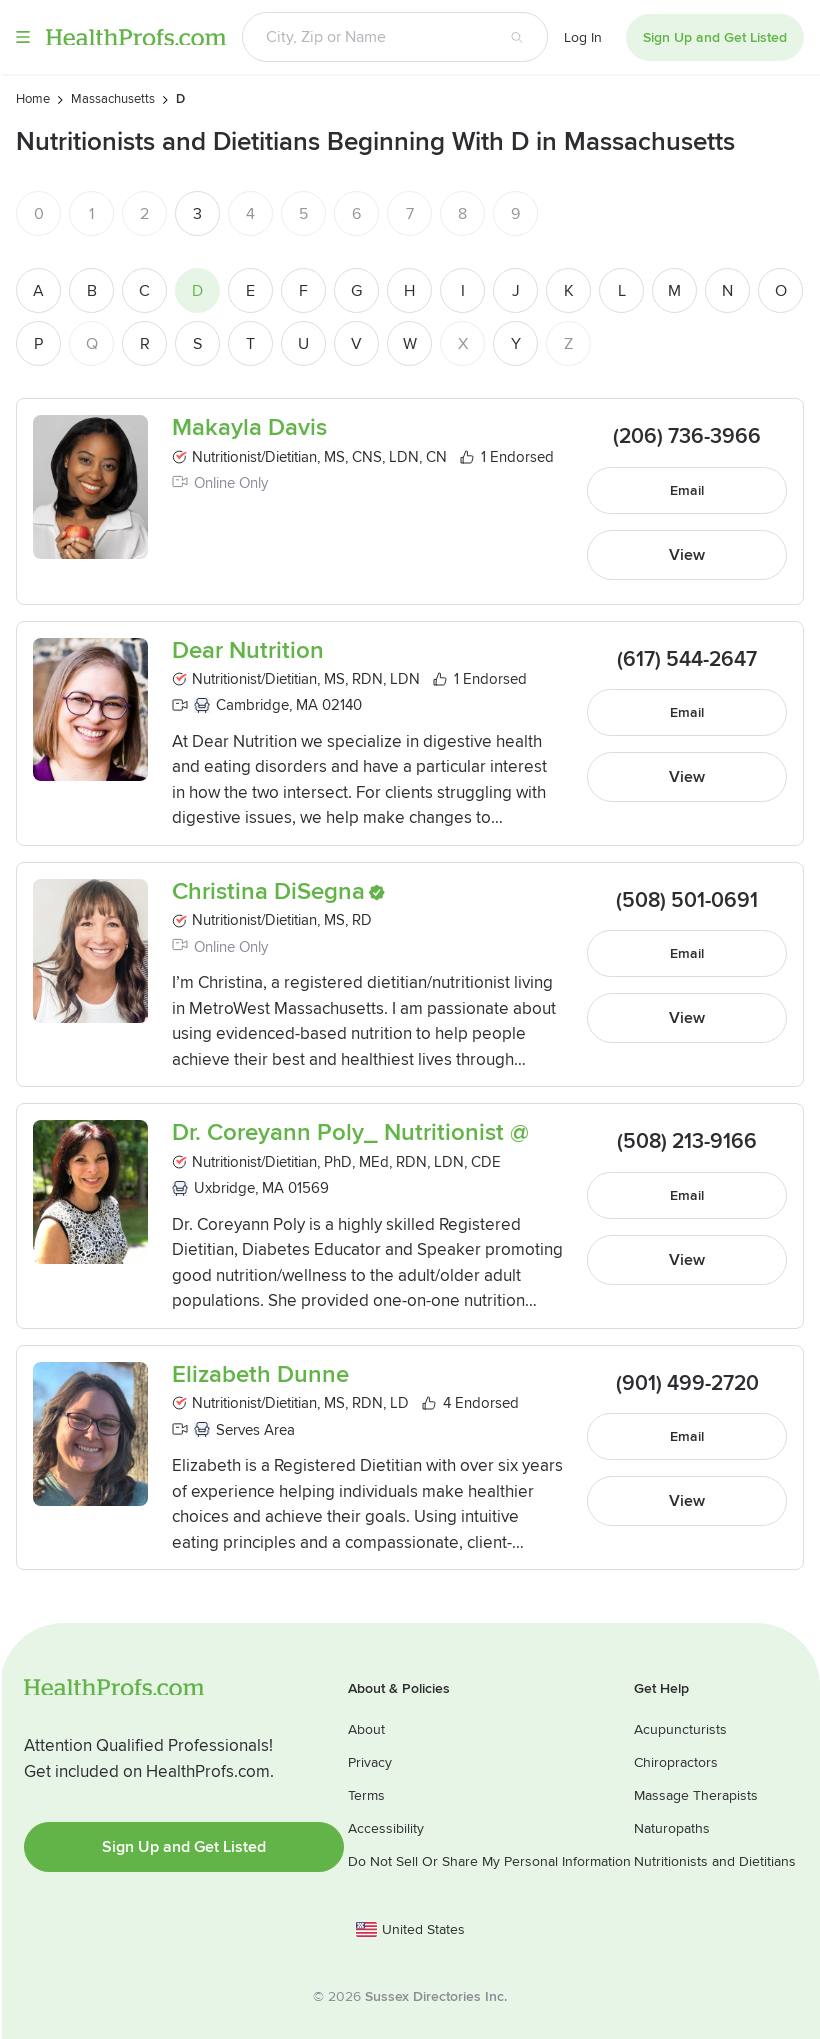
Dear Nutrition (248, 654)
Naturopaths (672, 1828)
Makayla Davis (249, 428)
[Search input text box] (364, 37)
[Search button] (517, 37)
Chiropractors (676, 1762)
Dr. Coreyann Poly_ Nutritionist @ (350, 1136)
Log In (583, 37)
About (366, 1729)
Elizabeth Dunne (260, 1378)
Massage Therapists (696, 1795)
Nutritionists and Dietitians (715, 1861)
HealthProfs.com (136, 37)
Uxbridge (224, 1191)
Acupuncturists (680, 1729)
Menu (23, 37)
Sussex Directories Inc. (436, 1996)
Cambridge (252, 708)
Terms (366, 1795)
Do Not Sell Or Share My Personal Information (489, 1861)
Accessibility (386, 1828)
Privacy (370, 1762)
